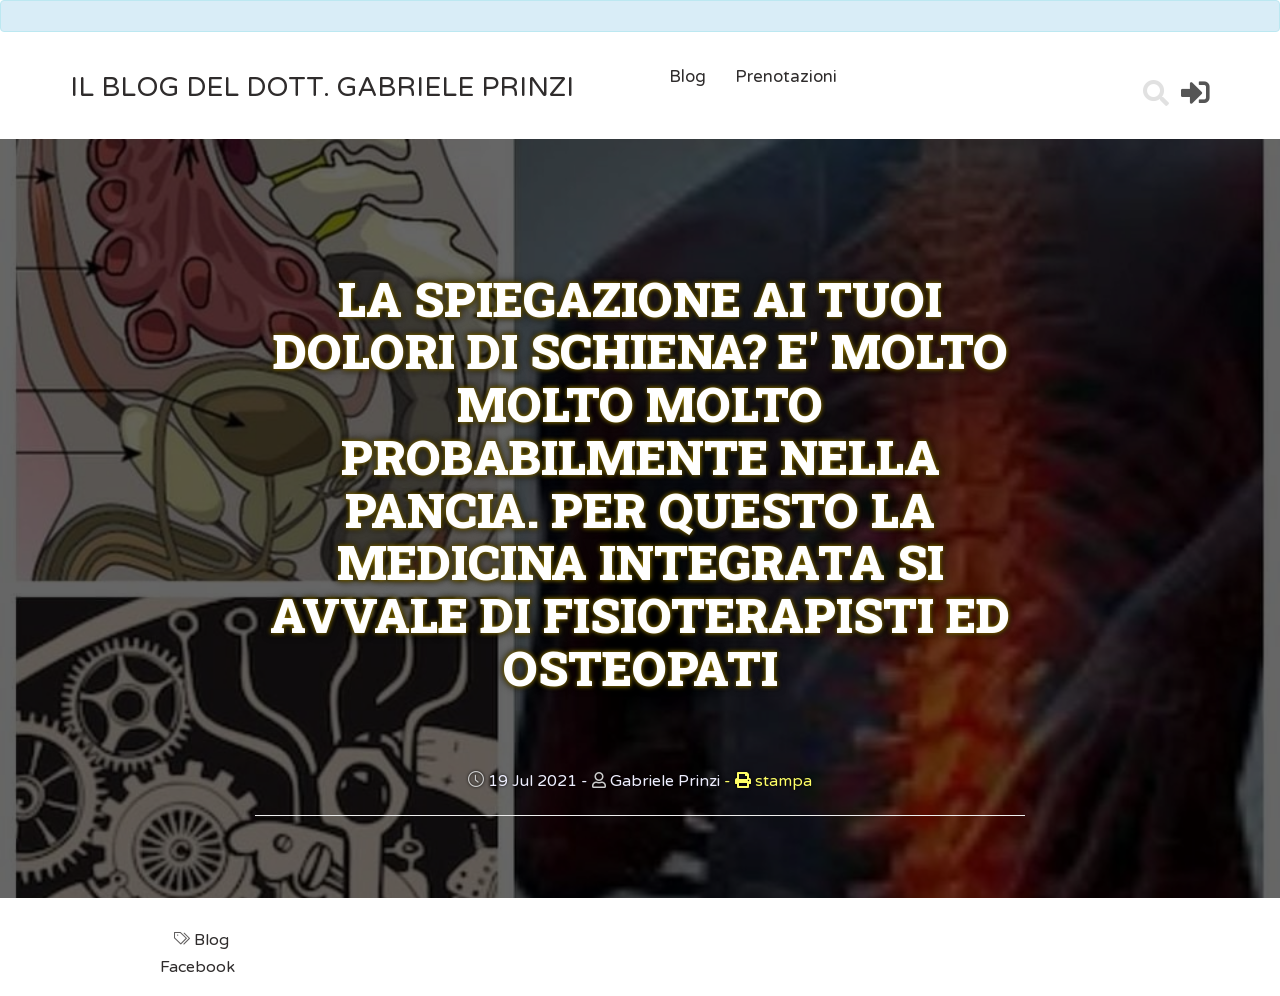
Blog (687, 76)
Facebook (199, 967)
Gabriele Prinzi (665, 781)
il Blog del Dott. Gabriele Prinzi (322, 87)
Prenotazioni (786, 76)
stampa (768, 781)
